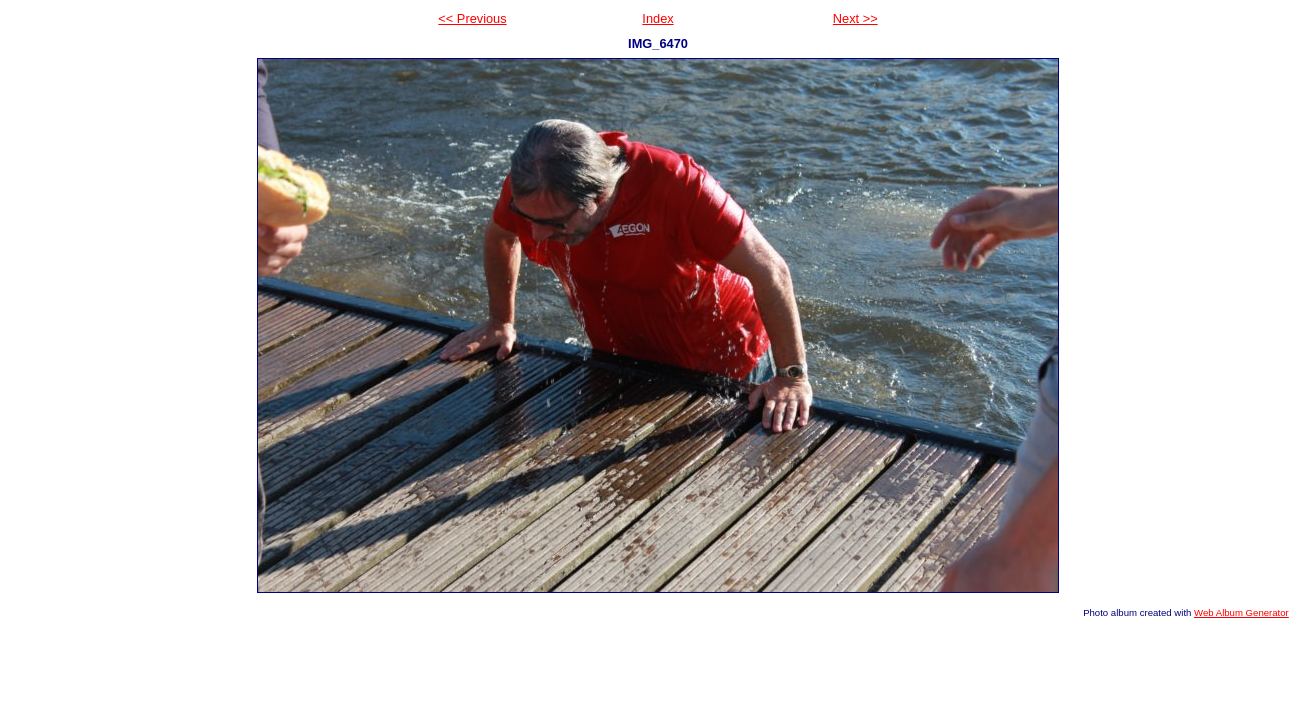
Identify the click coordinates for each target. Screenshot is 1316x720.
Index (657, 18)
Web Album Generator (1241, 612)
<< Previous (472, 18)
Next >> (855, 18)
